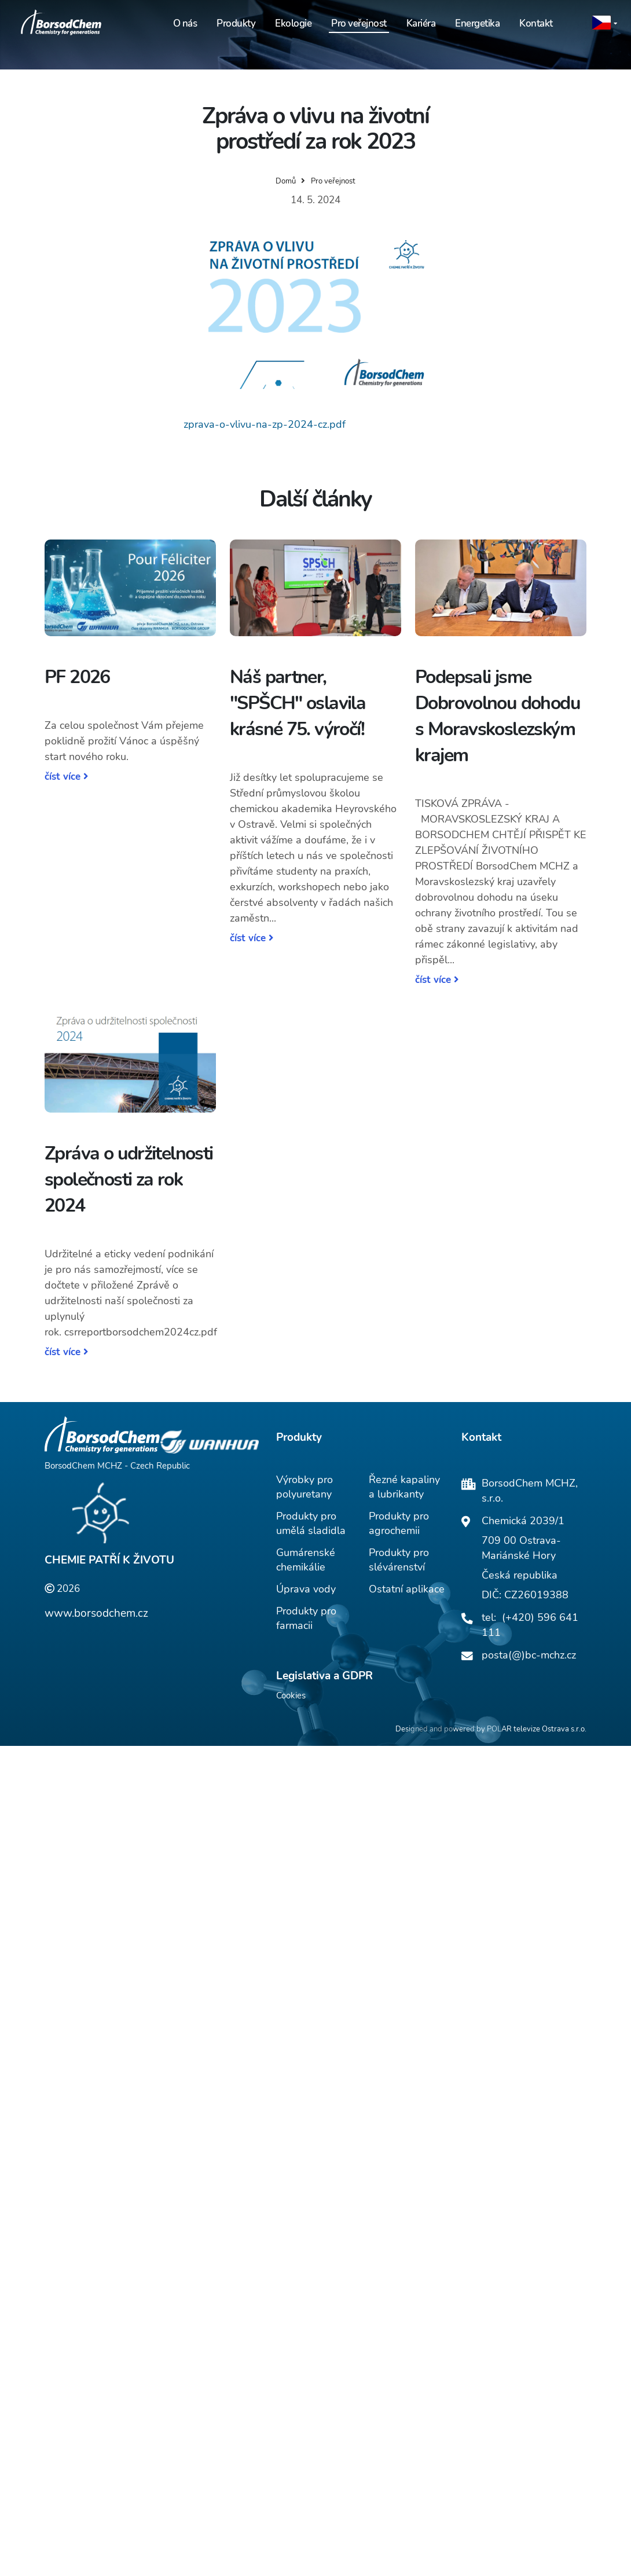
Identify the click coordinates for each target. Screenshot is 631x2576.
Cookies (291, 1695)
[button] (605, 23)
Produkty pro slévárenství (399, 1560)
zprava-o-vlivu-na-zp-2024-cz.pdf (265, 424)
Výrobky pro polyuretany (304, 1487)
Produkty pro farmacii (306, 1618)
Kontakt (536, 23)
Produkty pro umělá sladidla (311, 1523)
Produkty (236, 23)
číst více (66, 776)
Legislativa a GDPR (324, 1675)
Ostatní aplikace (407, 1589)
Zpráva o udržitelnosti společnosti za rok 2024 (129, 1179)
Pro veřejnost (359, 23)
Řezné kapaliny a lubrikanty (404, 1487)
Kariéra (421, 23)
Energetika (477, 23)
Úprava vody (306, 1589)
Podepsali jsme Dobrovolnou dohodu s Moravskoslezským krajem (497, 716)
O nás (185, 23)
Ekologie (293, 23)
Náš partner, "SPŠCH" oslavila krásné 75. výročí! (297, 703)
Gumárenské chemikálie (305, 1560)
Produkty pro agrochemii (399, 1523)
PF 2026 (77, 676)
